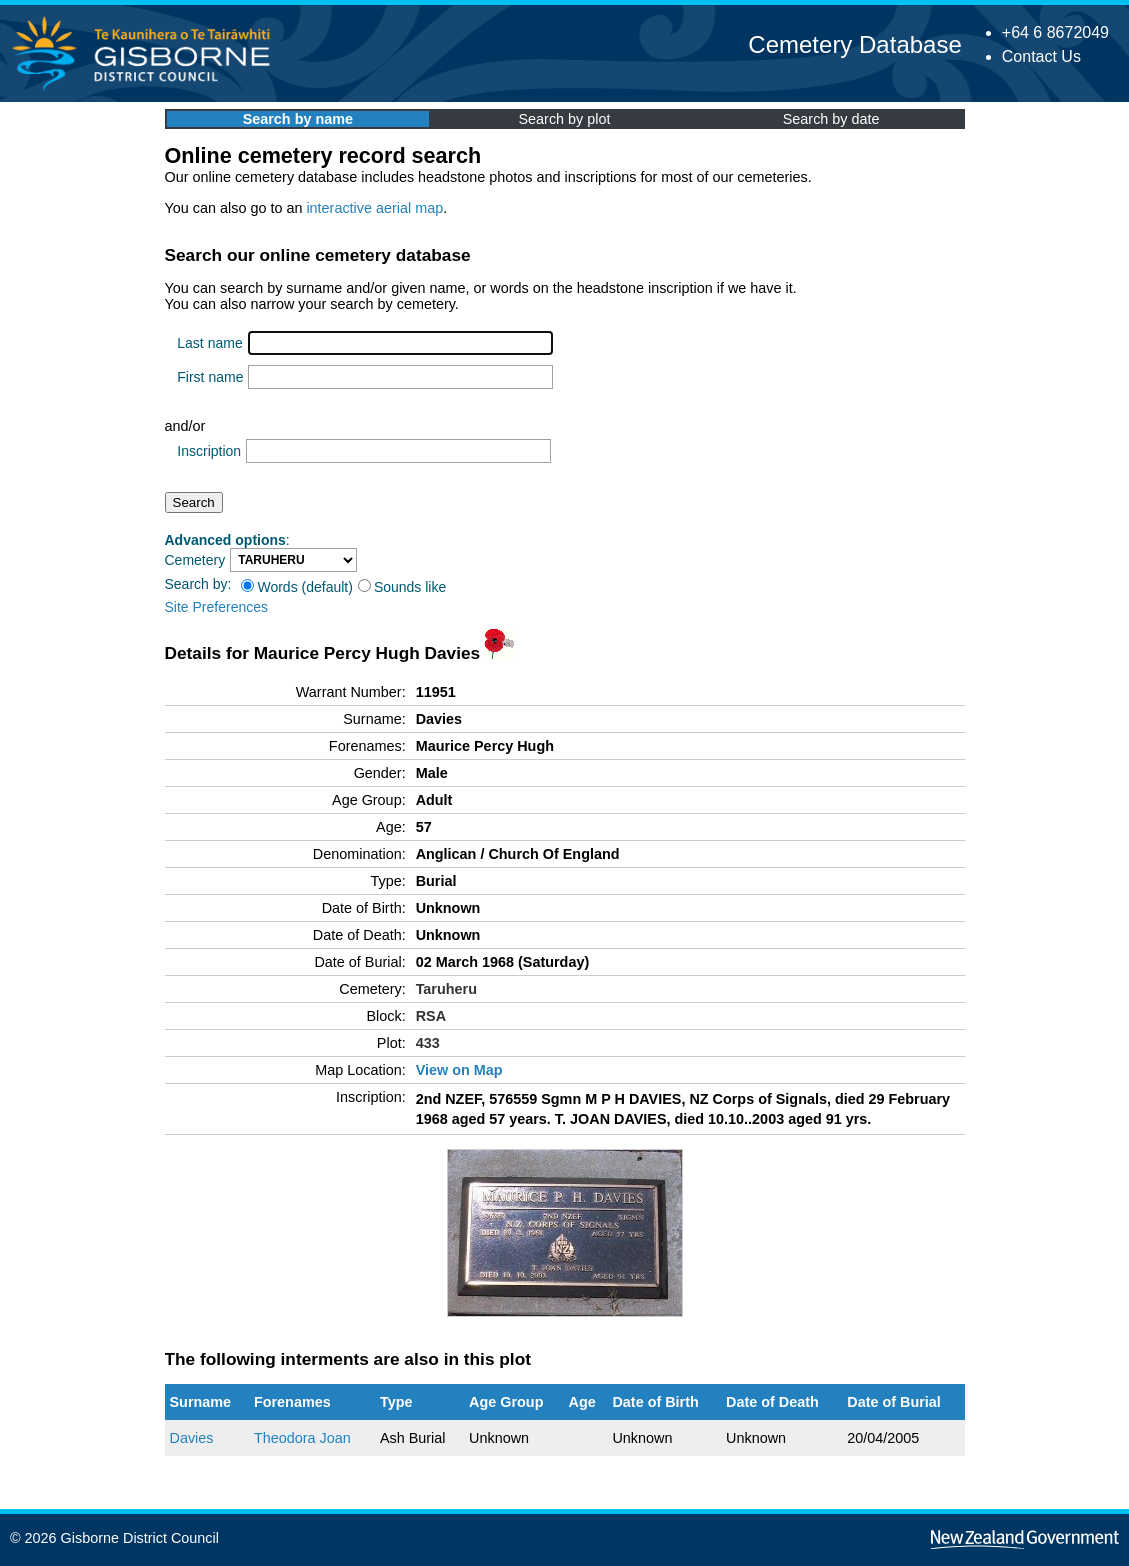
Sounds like (402, 587)
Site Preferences (217, 607)
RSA (431, 1016)
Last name (209, 343)
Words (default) (296, 587)
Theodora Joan (302, 1438)
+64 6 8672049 (1055, 32)
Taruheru (446, 989)
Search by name (298, 119)
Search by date (831, 119)
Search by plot (565, 119)
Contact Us (1041, 56)
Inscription (209, 451)
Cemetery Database (854, 44)
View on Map (459, 1070)
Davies (192, 1438)
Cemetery (195, 560)
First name (210, 377)
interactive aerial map (374, 208)
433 (428, 1043)
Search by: (198, 584)
